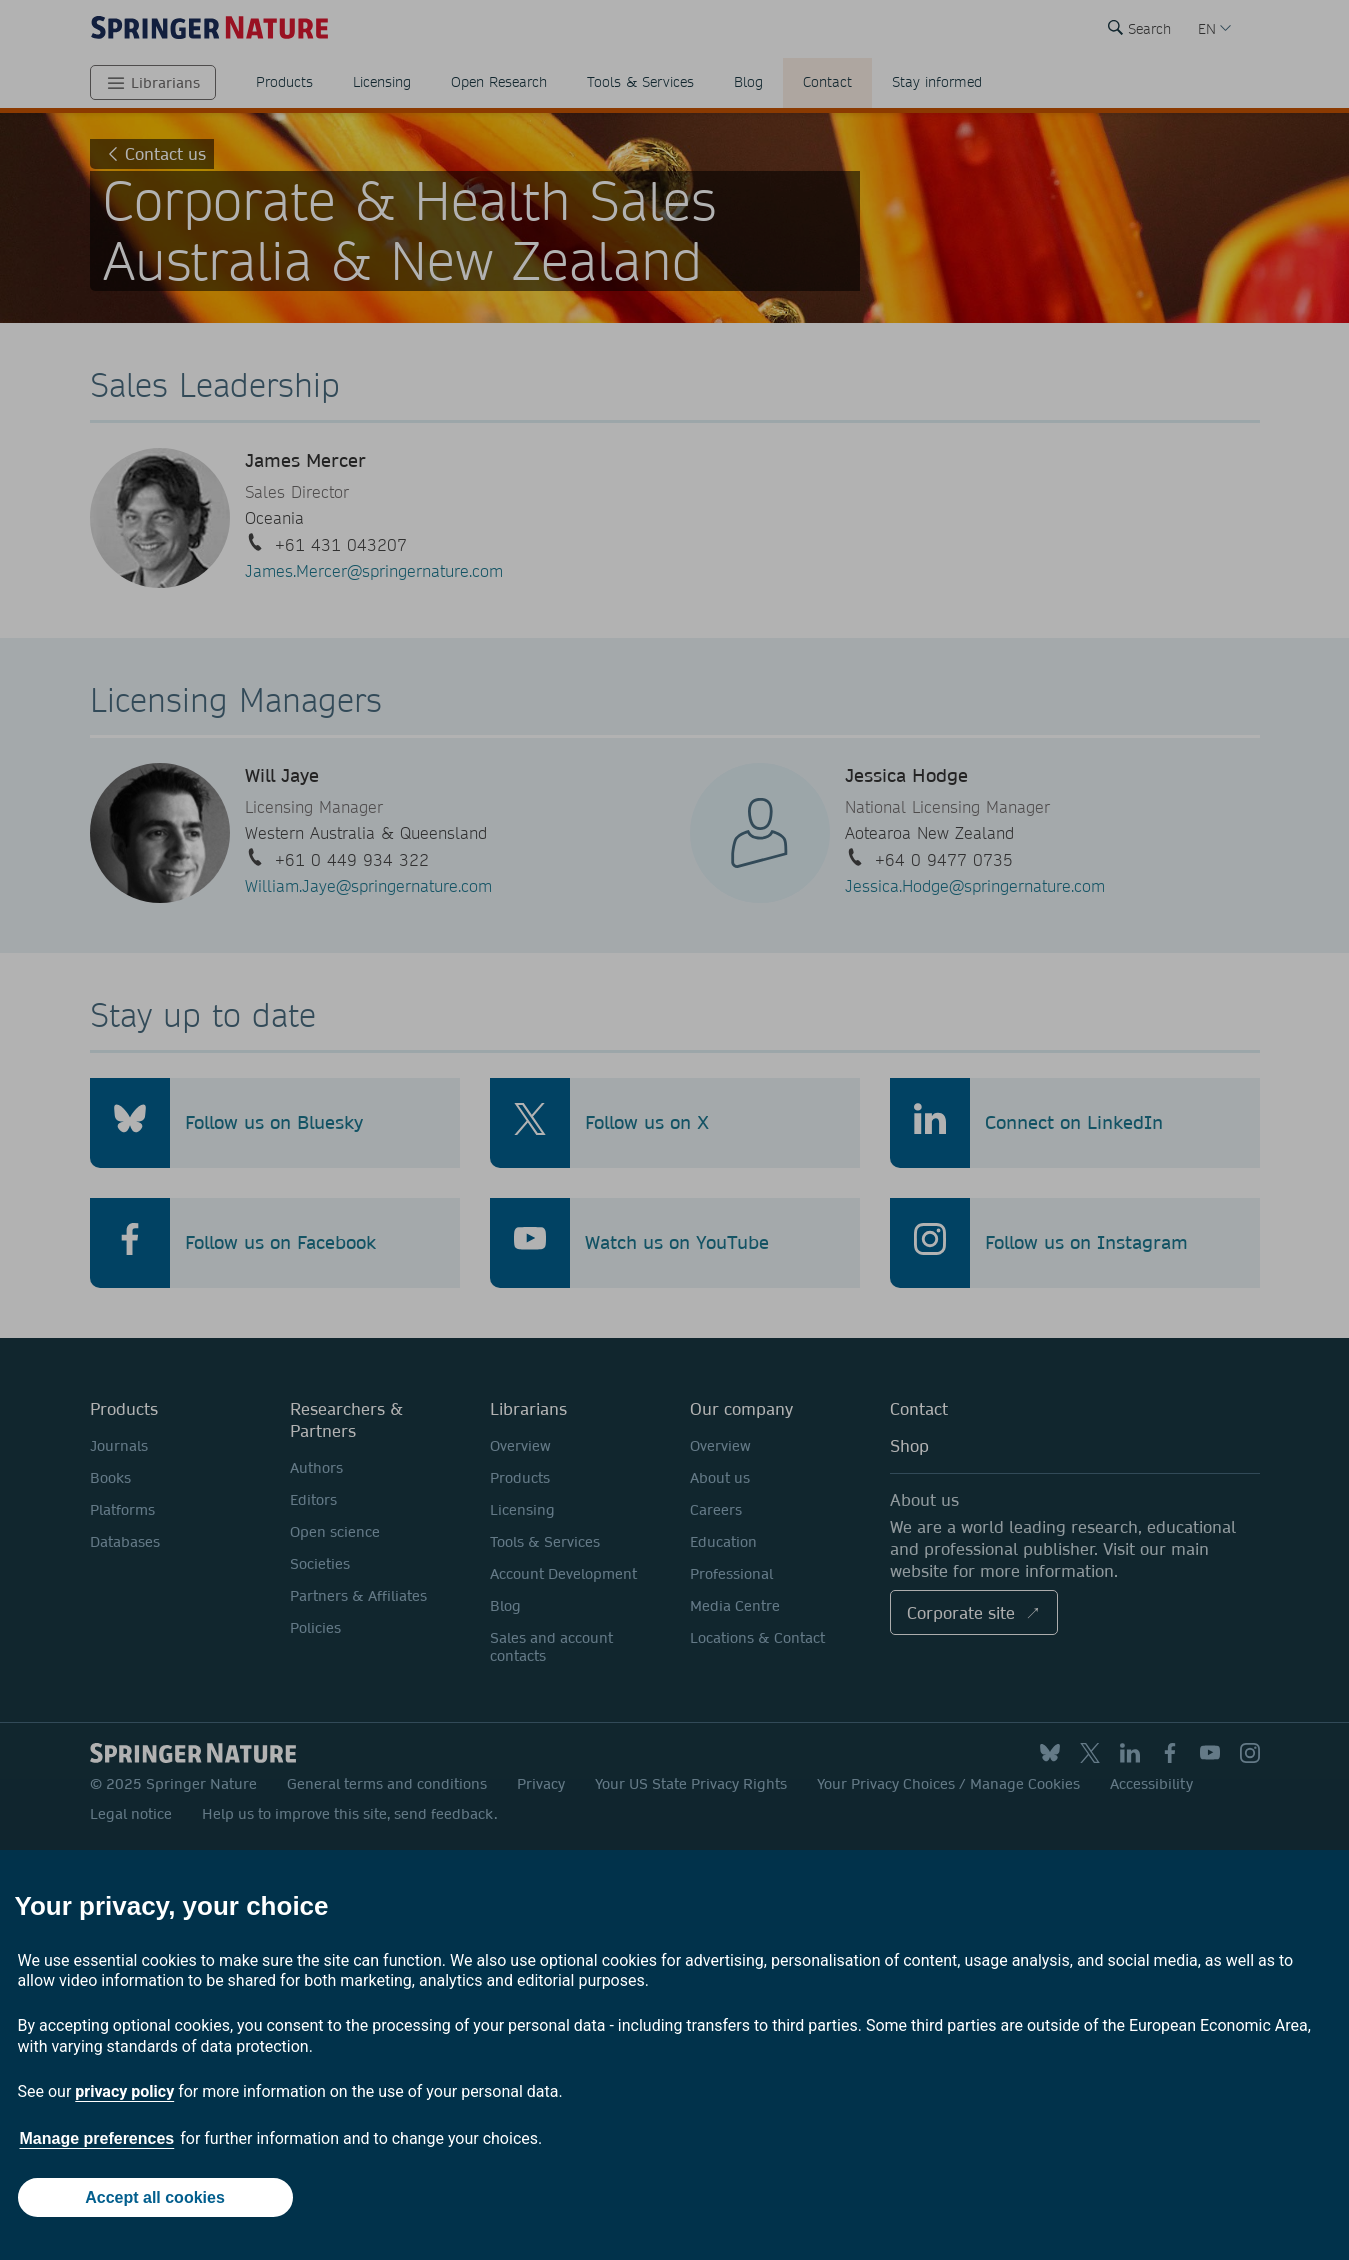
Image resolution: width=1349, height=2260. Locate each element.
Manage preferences (97, 2138)
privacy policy (124, 2091)
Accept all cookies (155, 2197)
